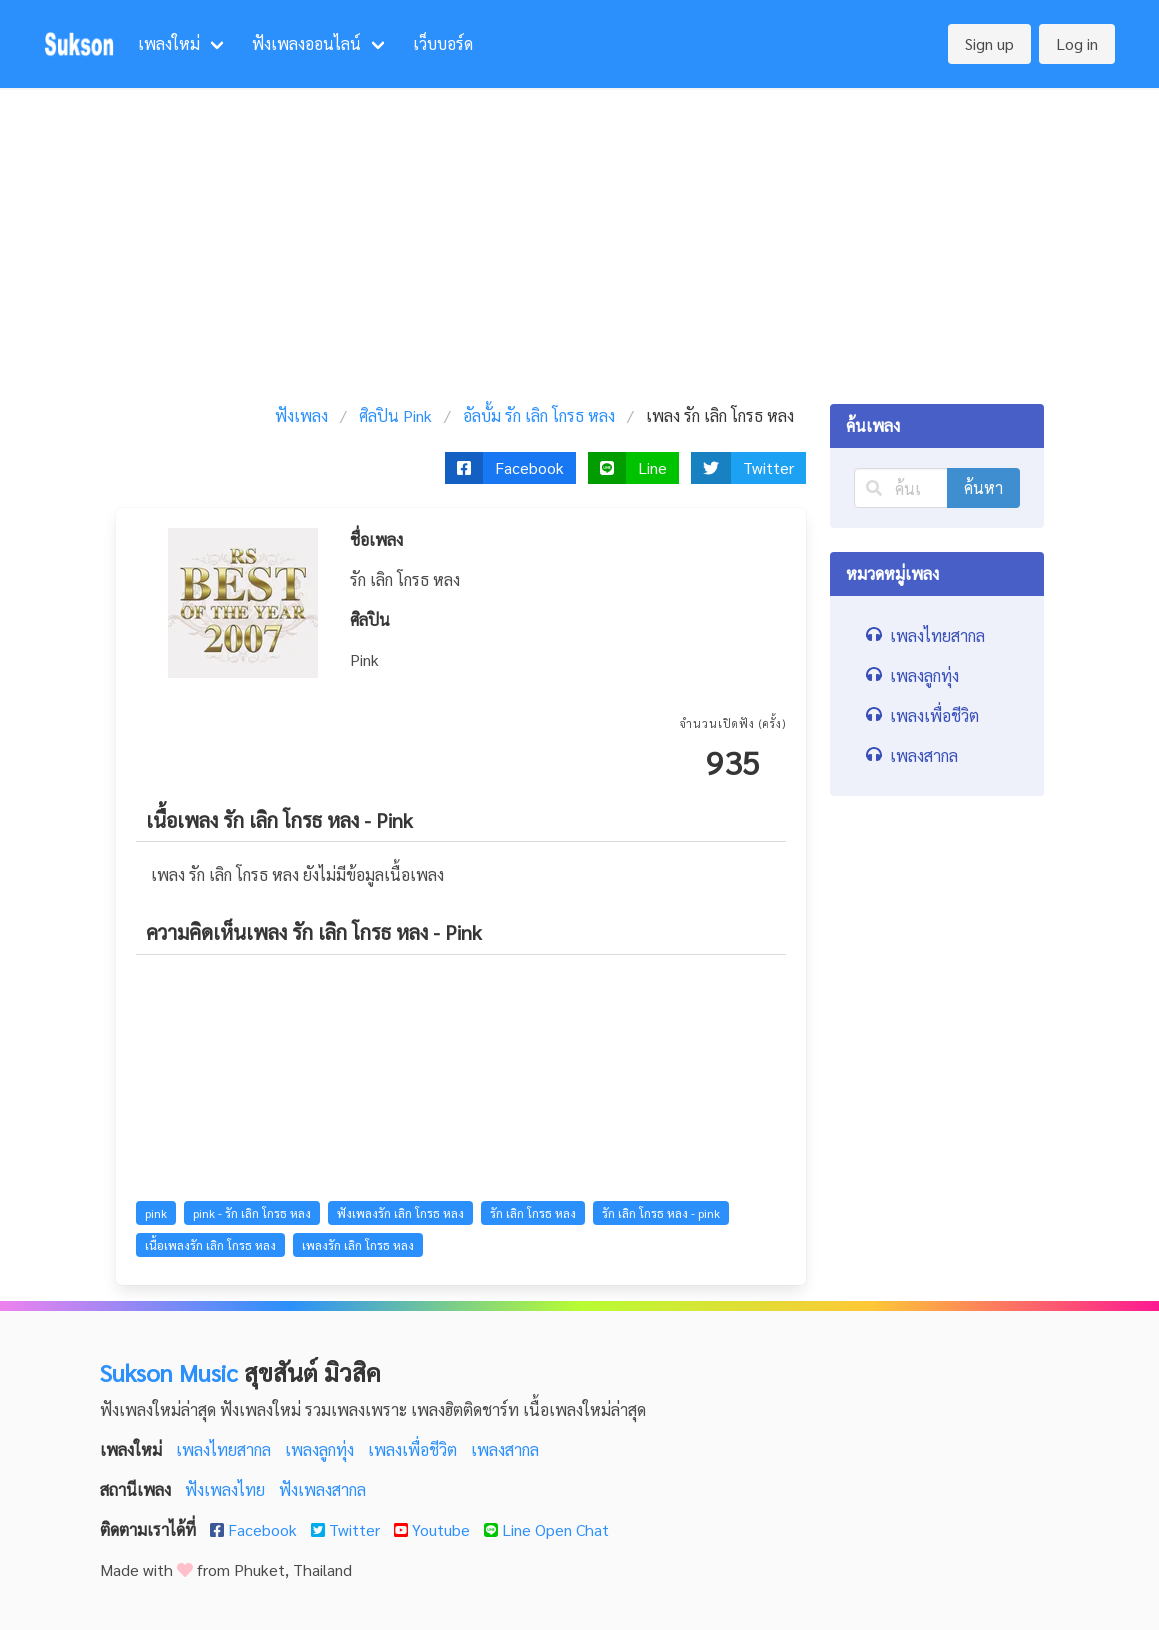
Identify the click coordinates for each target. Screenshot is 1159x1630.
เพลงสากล (505, 1449)
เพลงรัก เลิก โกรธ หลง (358, 1245)
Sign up (989, 43)
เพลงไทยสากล (225, 1449)
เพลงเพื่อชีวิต (414, 1449)
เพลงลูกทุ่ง (321, 1449)
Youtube (434, 1529)
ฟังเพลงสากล (322, 1489)
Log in (1077, 43)
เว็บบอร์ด (443, 43)
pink (156, 1213)
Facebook (255, 1529)
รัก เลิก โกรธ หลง (533, 1213)
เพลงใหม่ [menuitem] (169, 43)
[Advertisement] (579, 238)
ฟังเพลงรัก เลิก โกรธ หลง (400, 1213)
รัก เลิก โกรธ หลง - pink (661, 1213)
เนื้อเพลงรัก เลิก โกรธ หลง (210, 1245)
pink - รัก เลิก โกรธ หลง (252, 1213)
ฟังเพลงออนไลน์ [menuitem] (306, 43)
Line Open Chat (546, 1529)
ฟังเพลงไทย (227, 1489)
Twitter (347, 1529)
